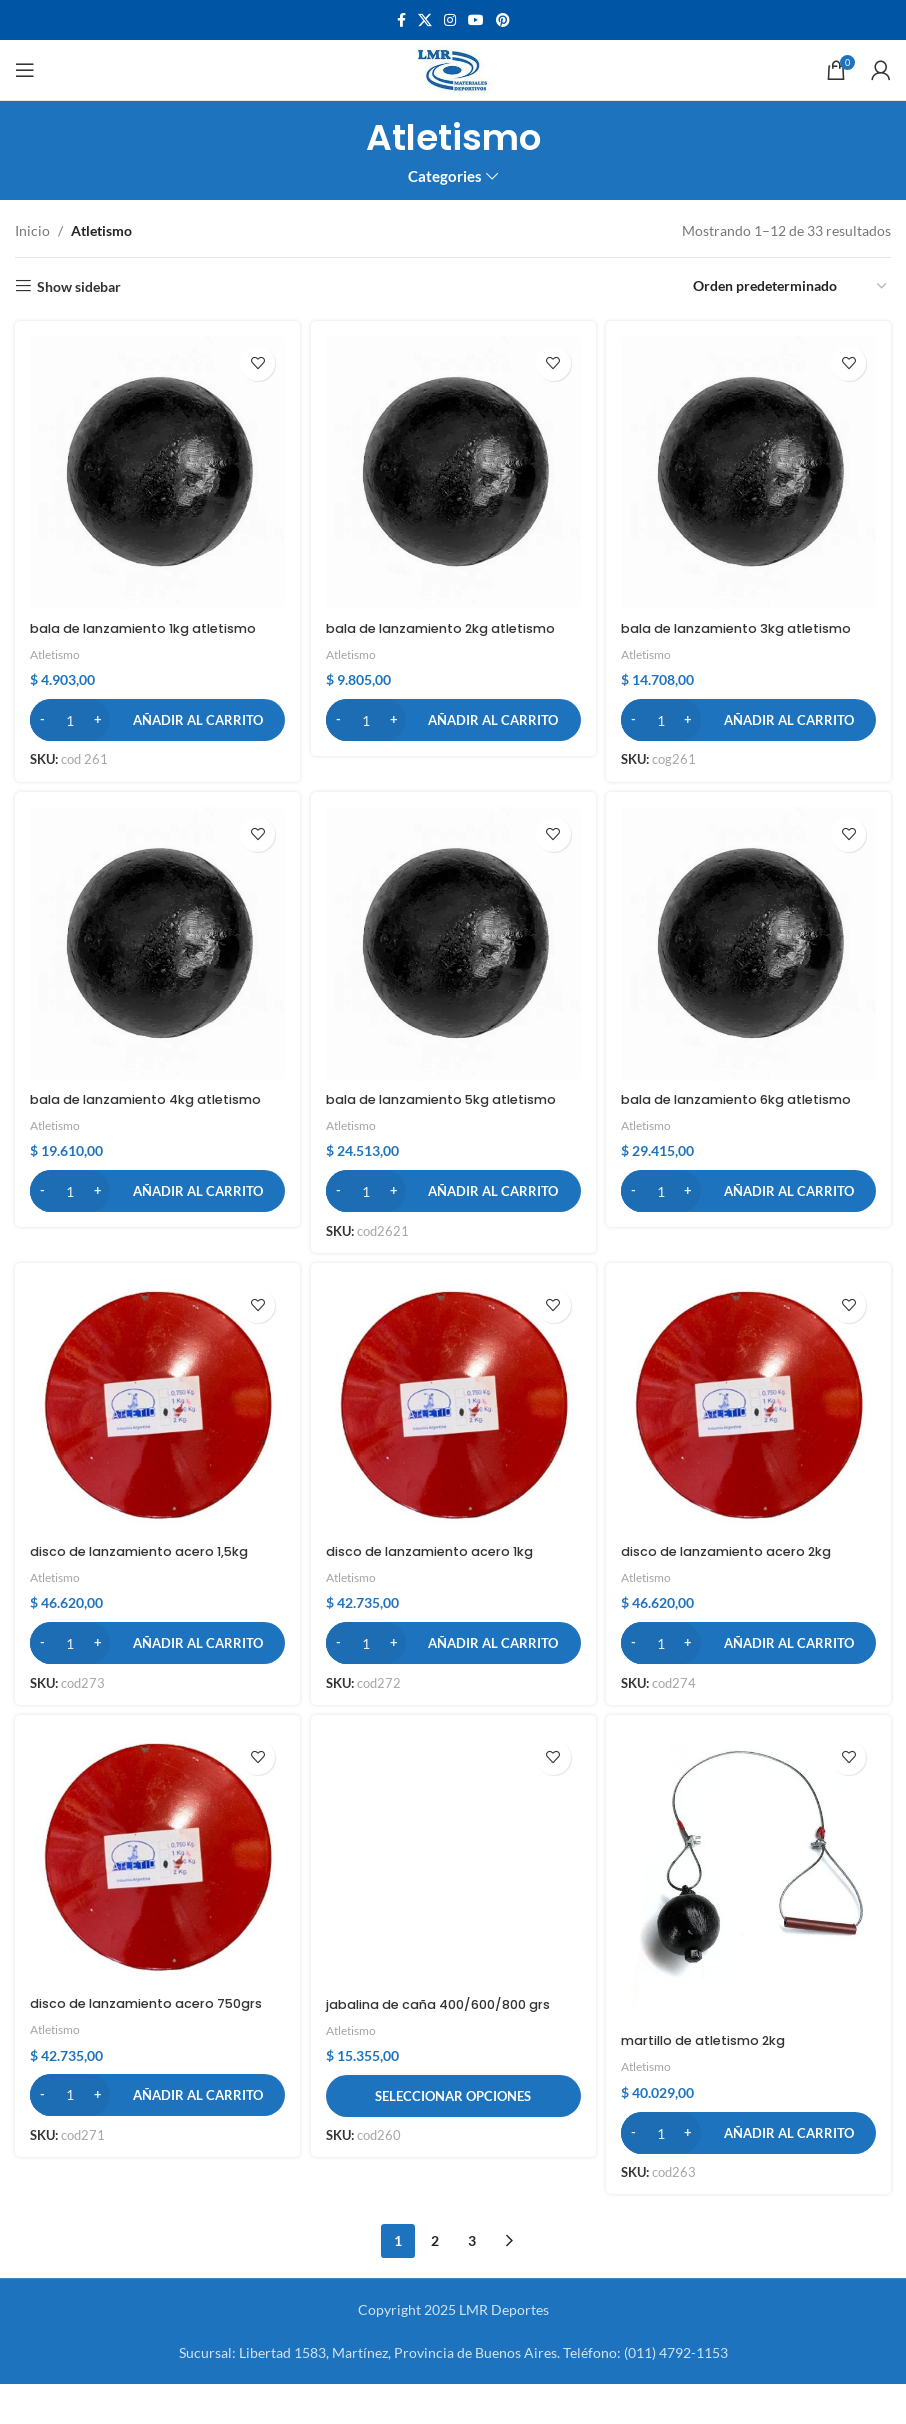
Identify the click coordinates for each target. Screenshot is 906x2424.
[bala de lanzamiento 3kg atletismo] (751, 469)
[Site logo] (453, 68)
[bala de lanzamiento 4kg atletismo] (154, 962)
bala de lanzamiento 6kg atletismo (718, 1124)
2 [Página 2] (435, 2280)
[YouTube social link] (476, 20)
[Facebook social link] (401, 20)
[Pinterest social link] (503, 20)
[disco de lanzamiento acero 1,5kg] (154, 1446)
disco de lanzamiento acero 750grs (133, 2054)
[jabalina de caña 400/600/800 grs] (453, 1901)
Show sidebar (79, 286)
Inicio (32, 230)
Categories (445, 176)
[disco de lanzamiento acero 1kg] (453, 1446)
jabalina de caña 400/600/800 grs (441, 2054)
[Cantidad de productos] (70, 732)
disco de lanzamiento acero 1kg (445, 1589)
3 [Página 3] (472, 2280)
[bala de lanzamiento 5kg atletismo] (453, 962)
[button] (154, 732)
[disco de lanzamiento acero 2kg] (751, 1446)
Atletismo (58, 667)
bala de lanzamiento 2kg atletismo (420, 631)
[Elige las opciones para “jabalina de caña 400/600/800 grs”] (453, 2156)
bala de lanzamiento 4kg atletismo (122, 1124)
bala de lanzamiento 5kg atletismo (420, 1124)
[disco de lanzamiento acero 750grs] (154, 1901)
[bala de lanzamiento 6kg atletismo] (751, 962)
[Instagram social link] (450, 20)
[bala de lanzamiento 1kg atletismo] (154, 469)
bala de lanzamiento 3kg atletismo (718, 631)
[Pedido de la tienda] (791, 287)
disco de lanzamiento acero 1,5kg (152, 1589)
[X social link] (425, 20)
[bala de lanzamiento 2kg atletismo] (453, 469)
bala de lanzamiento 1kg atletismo (119, 631)
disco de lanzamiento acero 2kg (745, 1589)
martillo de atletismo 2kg (719, 2080)
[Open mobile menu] (25, 70)
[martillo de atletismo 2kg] (751, 1919)
